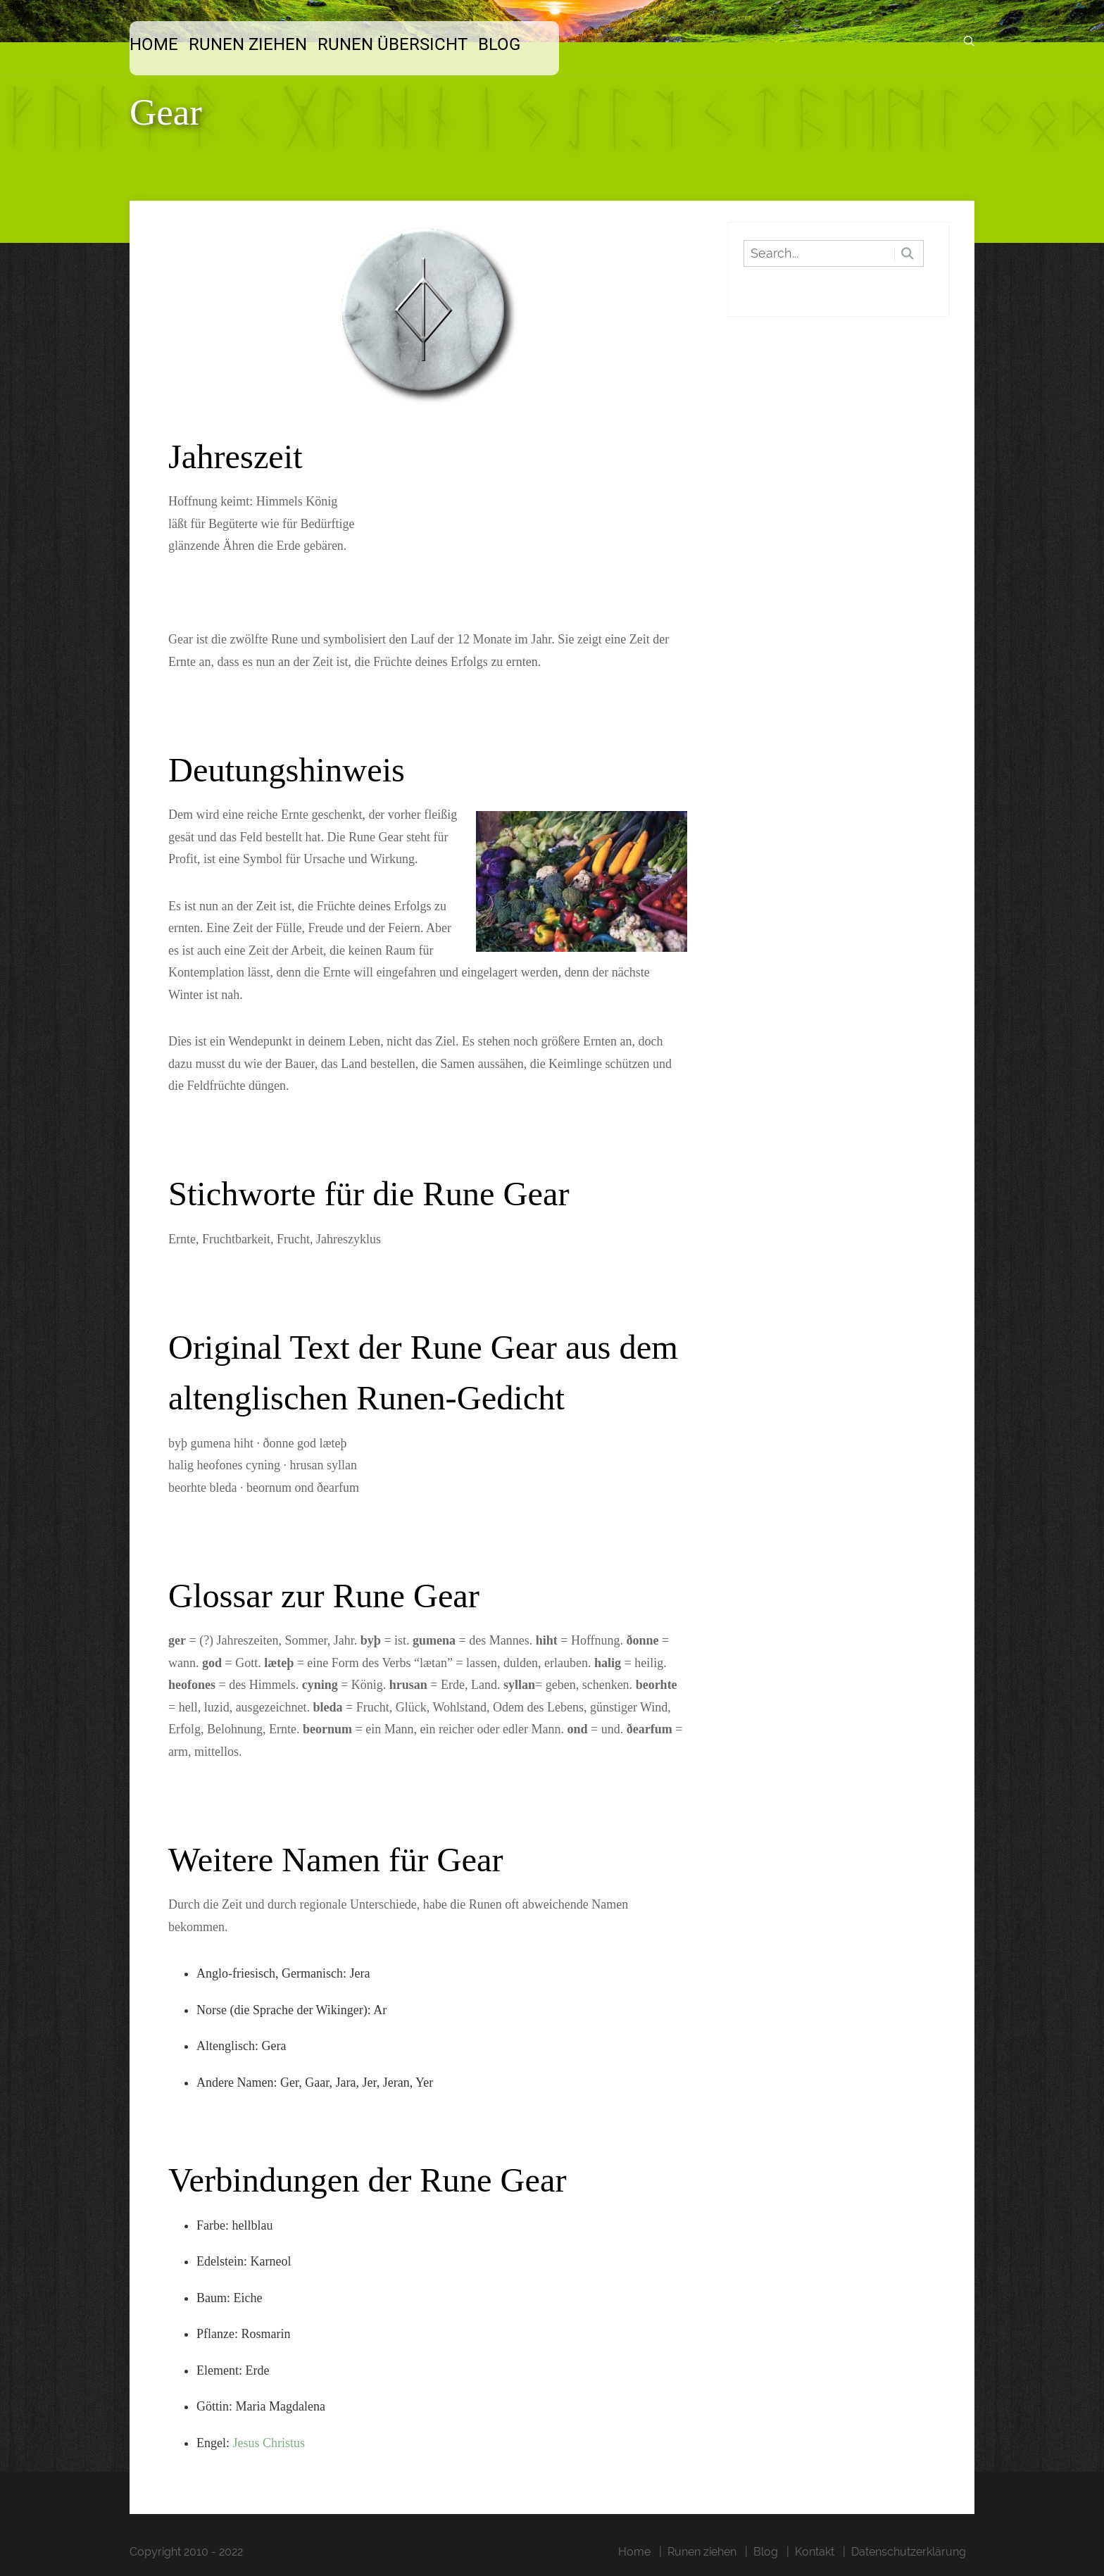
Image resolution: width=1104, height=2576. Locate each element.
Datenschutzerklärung (908, 2551)
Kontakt (814, 2551)
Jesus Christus (269, 2443)
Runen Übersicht (393, 44)
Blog (499, 44)
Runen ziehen (248, 44)
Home (154, 44)
